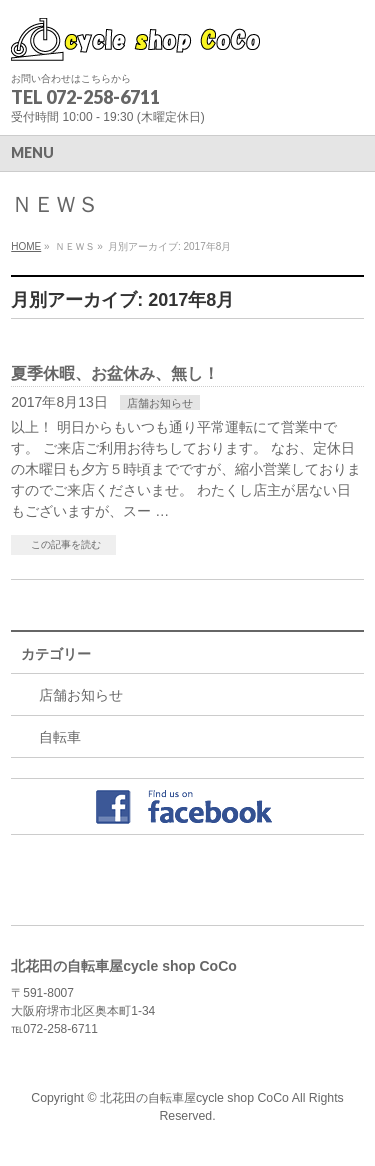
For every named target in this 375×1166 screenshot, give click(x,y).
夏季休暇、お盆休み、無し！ (115, 373)
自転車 (60, 737)
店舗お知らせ (160, 403)
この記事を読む (66, 544)
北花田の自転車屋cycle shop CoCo (194, 1098)
